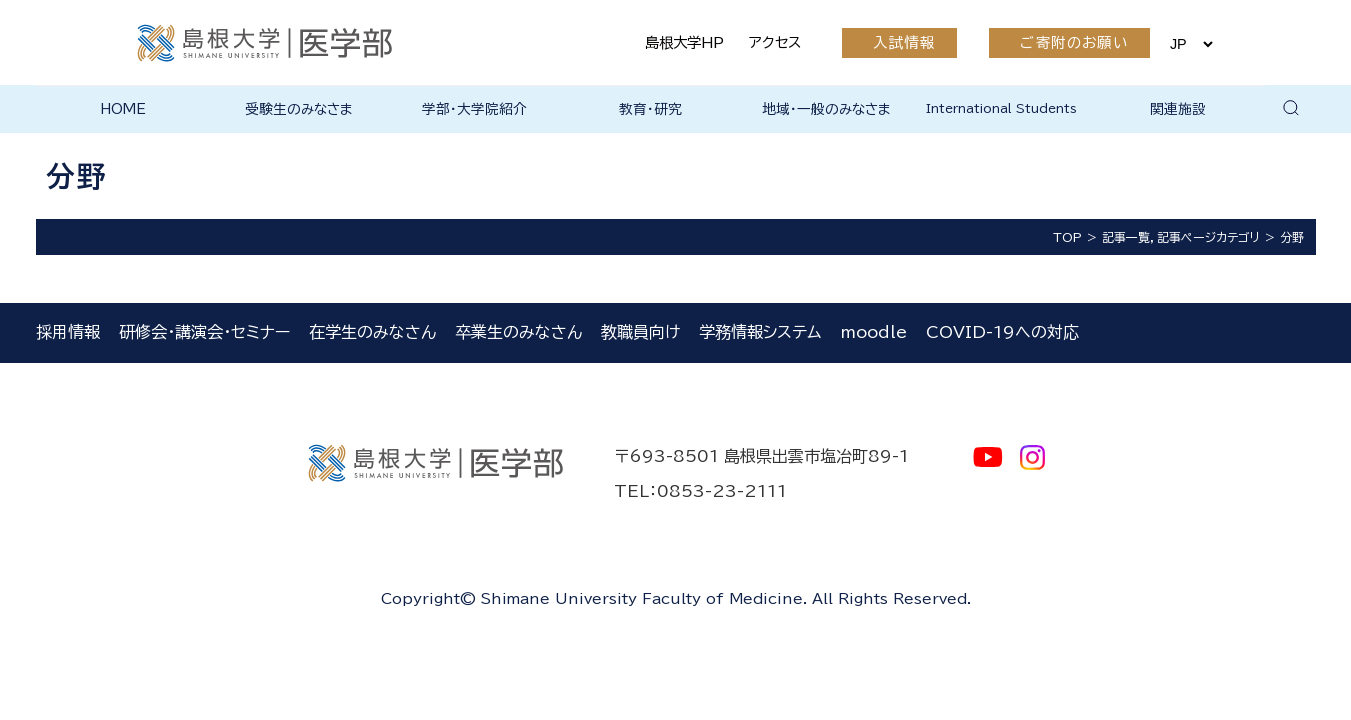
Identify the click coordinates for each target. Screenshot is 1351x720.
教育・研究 (650, 109)
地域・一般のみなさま (826, 109)
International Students (1001, 108)
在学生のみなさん (372, 332)
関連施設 (1178, 109)
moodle (874, 332)
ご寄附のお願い (1074, 42)
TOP (1067, 237)
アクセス (775, 42)
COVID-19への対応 (1002, 332)
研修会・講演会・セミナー (204, 332)
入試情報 (904, 42)
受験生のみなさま (299, 109)
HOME (123, 109)
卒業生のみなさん (518, 332)
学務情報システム (760, 332)
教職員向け (640, 332)
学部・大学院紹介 (474, 109)
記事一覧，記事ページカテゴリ (1181, 237)
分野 (1292, 237)
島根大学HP (684, 42)
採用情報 (68, 332)
